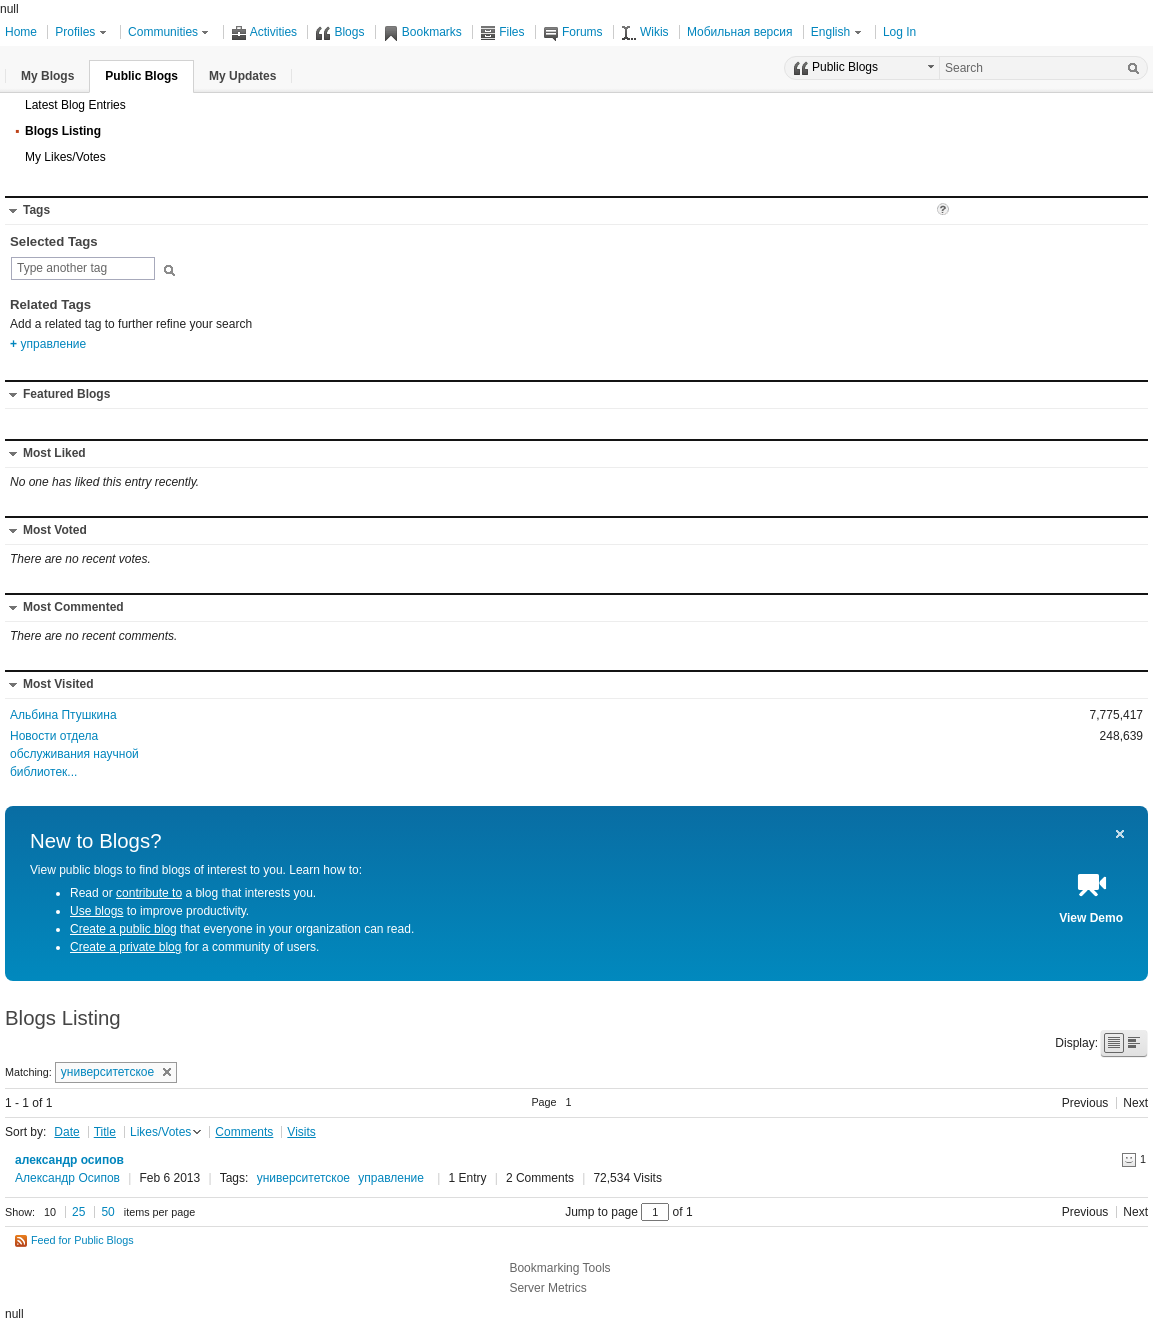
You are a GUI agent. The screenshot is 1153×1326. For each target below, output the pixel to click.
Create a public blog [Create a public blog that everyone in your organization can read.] (123, 929)
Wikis (645, 32)
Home (21, 32)
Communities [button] (170, 32)
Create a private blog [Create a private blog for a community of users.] (125, 947)
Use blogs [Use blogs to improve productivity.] (96, 911)
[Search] (1133, 68)
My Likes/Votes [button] (65, 157)
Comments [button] (244, 1132)
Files (502, 32)
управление (391, 1178)
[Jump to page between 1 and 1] (655, 1212)
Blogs (339, 32)
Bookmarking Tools (559, 1268)
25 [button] (78, 1212)
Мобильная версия (740, 32)
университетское (303, 1178)
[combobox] (83, 268)
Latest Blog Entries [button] (75, 105)
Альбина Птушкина (63, 715)
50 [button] (107, 1212)
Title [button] (105, 1132)
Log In (899, 32)
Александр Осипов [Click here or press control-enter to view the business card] (67, 1178)
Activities (264, 32)
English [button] (838, 32)
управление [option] (48, 344)
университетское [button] (116, 1072)
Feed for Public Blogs (82, 1240)
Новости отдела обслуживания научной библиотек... (74, 754)
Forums (573, 32)
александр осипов (69, 1160)
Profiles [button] (82, 32)
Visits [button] (301, 1132)
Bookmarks (422, 32)
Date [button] (66, 1132)
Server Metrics (547, 1288)
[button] (47, 76)
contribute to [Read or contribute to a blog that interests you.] (149, 893)
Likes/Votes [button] (160, 1132)
